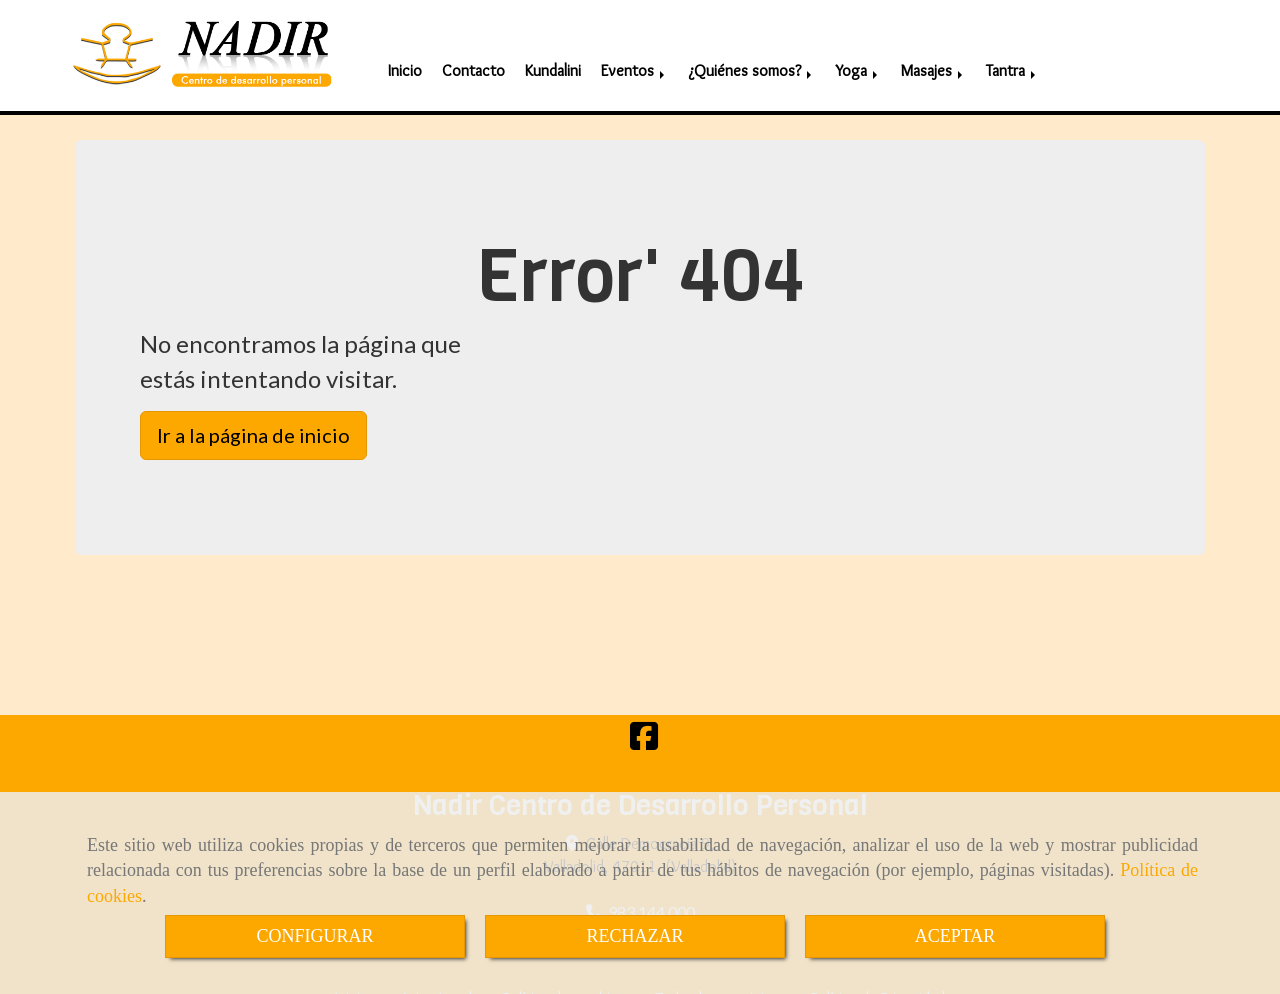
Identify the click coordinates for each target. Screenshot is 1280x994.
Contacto (473, 60)
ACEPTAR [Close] (955, 936)
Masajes (933, 60)
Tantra (1012, 60)
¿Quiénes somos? (751, 60)
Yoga (858, 60)
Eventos (634, 60)
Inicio (405, 60)
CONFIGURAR (314, 936)
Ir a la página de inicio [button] (253, 428)
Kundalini (553, 60)
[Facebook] (644, 734)
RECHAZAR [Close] (634, 936)
